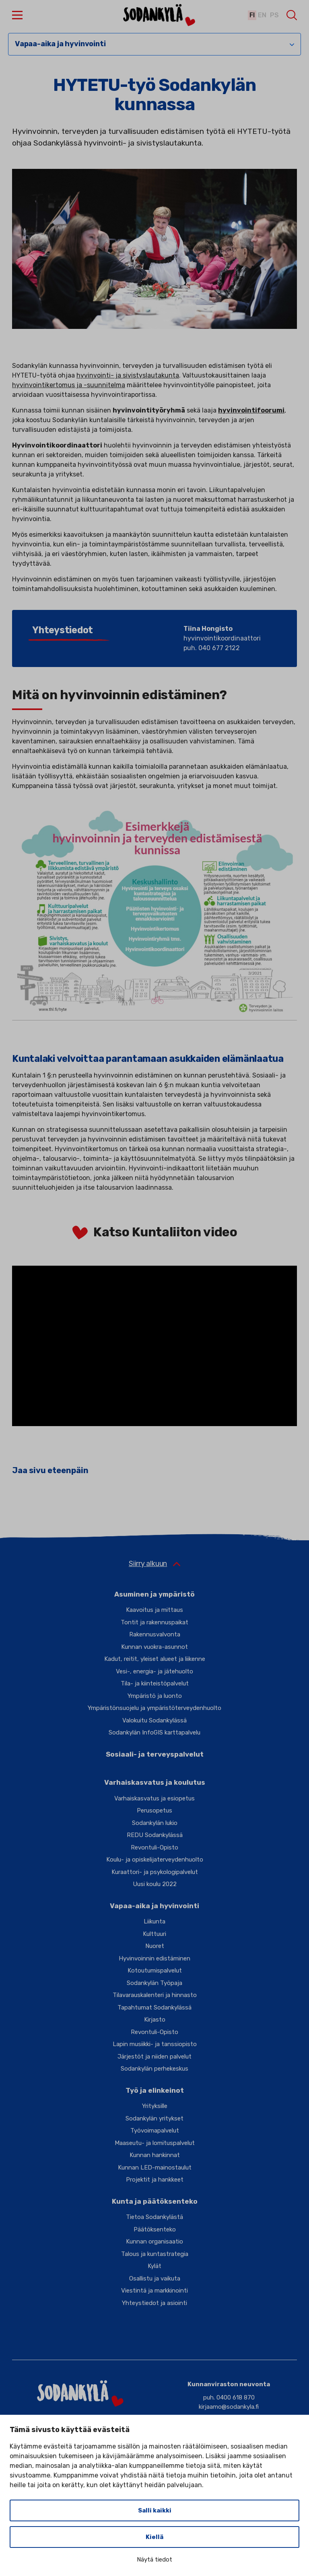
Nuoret (154, 1946)
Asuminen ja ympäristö (154, 1594)
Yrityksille (154, 2106)
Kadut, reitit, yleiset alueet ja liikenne (154, 1659)
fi (250, 15)
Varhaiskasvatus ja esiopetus (154, 1798)
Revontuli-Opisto (154, 1847)
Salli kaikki (154, 2510)
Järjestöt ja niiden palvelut (154, 2056)
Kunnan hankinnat (155, 2155)
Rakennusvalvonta (154, 1634)
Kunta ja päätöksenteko (155, 2201)
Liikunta (154, 1921)
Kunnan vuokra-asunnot (154, 1646)
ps (274, 15)
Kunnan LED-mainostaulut (155, 2167)
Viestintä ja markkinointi (154, 2290)
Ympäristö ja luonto (155, 1696)
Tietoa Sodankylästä (154, 2217)
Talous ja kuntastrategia (154, 2254)
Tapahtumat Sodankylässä (154, 2007)
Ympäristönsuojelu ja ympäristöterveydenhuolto (154, 1708)
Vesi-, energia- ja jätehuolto (154, 1671)
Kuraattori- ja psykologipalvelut (154, 1872)
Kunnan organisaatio (154, 2241)
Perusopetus (154, 1810)
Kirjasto (154, 2019)
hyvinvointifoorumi (251, 410)
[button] (17, 15)
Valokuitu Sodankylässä (154, 1720)
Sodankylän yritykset (154, 2118)
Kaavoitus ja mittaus (154, 1609)
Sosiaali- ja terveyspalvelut (155, 1754)
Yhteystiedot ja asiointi (154, 2303)
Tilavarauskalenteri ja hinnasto (155, 1995)
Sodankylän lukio (154, 1823)
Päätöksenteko (155, 2229)
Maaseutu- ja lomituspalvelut (155, 2143)
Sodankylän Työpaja (154, 1983)
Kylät (154, 2266)
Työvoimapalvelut (154, 2130)
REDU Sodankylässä (155, 1835)
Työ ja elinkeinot (155, 2090)
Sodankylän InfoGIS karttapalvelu (154, 1732)
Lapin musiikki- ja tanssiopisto (155, 2044)
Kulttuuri (154, 1934)
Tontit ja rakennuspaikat (154, 1622)
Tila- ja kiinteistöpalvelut (155, 1683)
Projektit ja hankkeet (154, 2179)
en (261, 15)
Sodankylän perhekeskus (154, 2068)
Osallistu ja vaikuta (154, 2278)
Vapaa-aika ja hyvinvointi (60, 44)
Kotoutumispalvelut (155, 1970)
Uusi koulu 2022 (155, 1884)
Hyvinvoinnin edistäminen (154, 1958)
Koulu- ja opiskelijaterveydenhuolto (154, 1859)
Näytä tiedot (154, 2559)
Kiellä (154, 2537)
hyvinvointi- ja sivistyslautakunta (127, 375)
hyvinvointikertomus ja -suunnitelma (68, 385)
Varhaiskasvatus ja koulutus (154, 1782)
